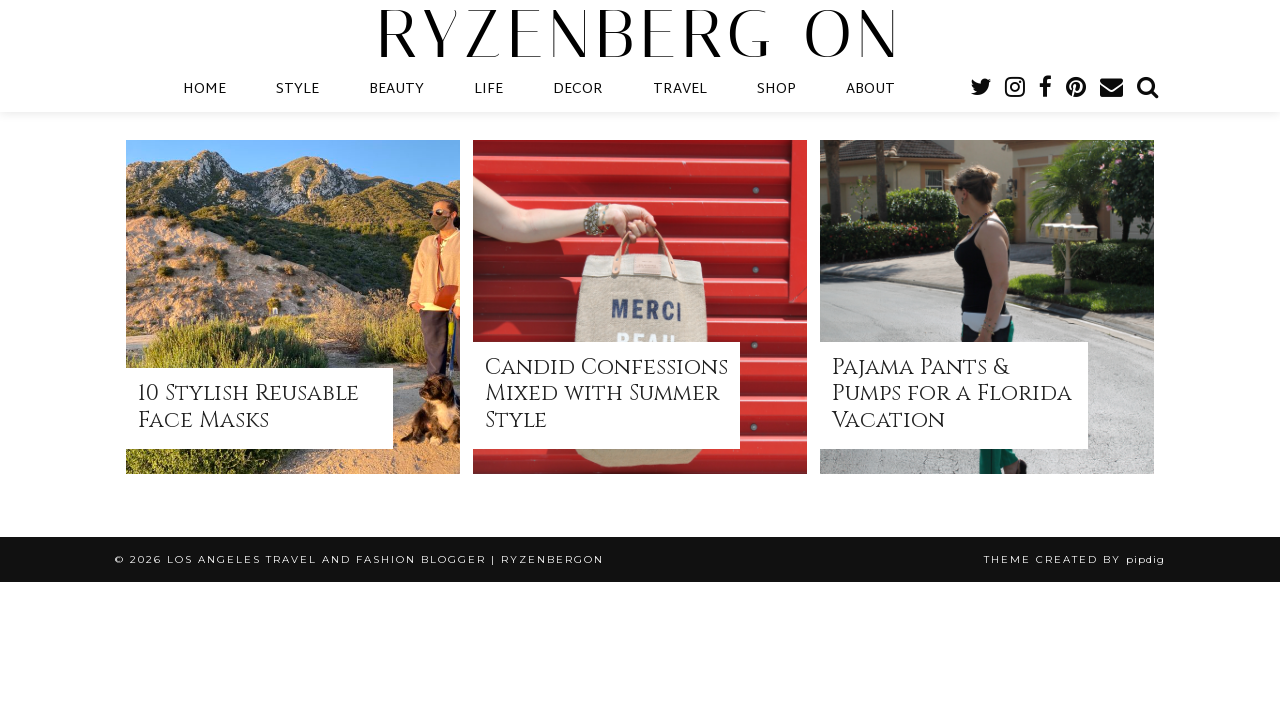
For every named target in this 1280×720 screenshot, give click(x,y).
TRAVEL (680, 89)
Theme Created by (1074, 559)
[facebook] (1045, 90)
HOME (204, 89)
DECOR (578, 89)
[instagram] (1015, 90)
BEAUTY (396, 89)
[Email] (1111, 90)
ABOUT (870, 89)
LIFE (488, 89)
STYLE (297, 89)
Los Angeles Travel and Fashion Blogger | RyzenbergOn (385, 559)
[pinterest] (1076, 90)
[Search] (1147, 90)
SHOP (776, 89)
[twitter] (980, 90)
